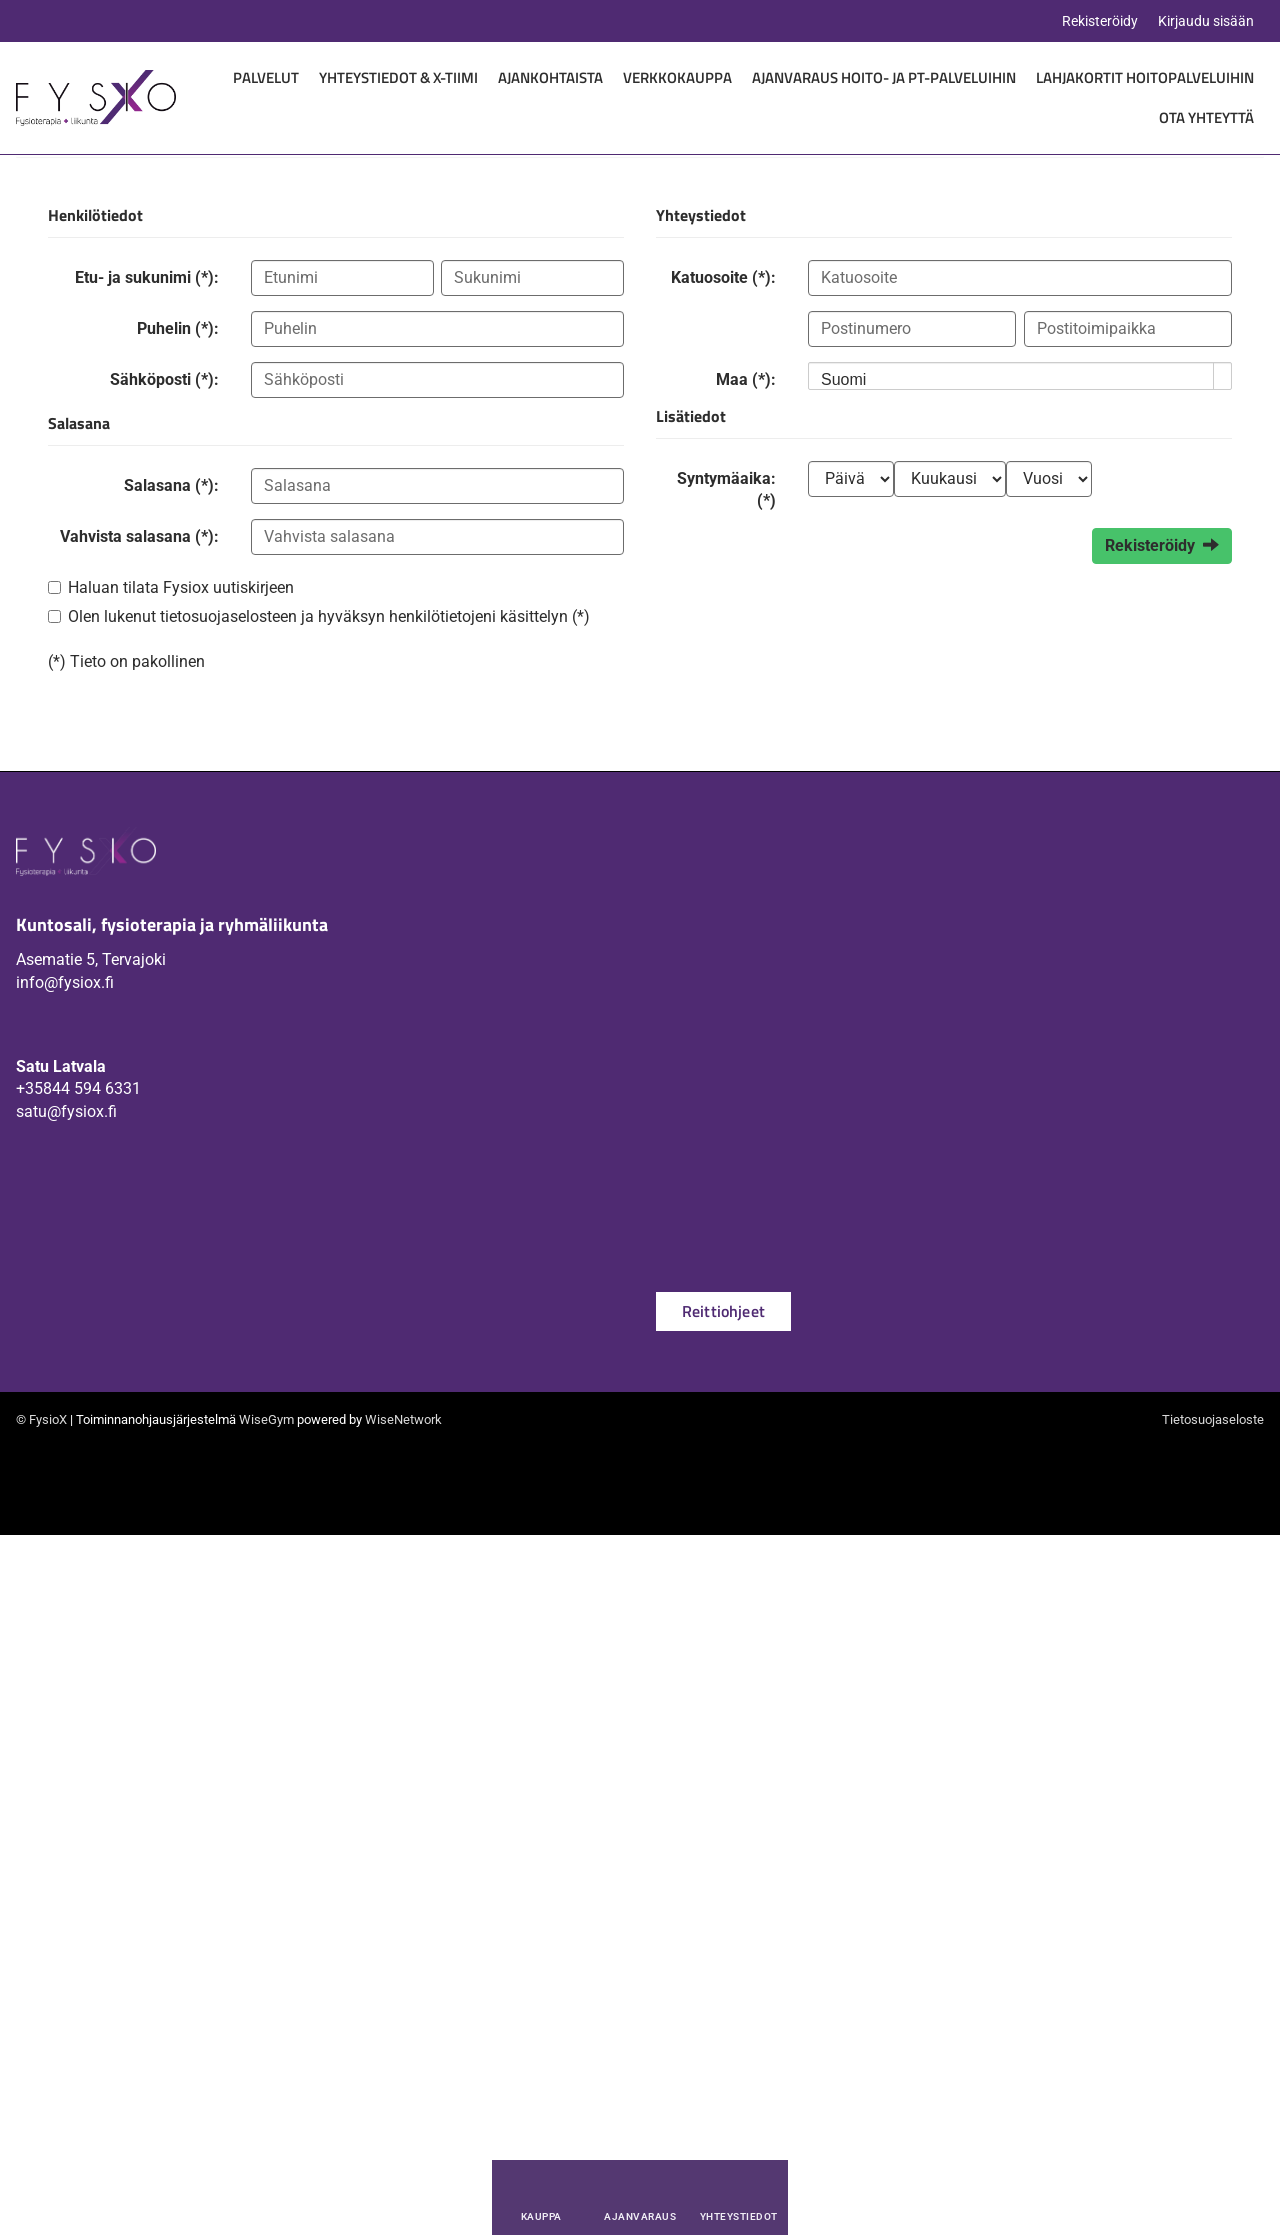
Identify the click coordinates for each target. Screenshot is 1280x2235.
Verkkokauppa (677, 77)
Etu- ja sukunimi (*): (147, 277)
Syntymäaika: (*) (726, 489)
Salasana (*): (171, 485)
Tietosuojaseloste (1213, 1419)
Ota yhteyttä (1206, 117)
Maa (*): (746, 379)
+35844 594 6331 (78, 1088)
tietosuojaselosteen (228, 616)
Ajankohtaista (550, 77)
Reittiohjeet (723, 1311)
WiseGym (266, 1419)
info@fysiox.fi (65, 982)
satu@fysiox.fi (66, 1111)
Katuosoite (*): (723, 277)
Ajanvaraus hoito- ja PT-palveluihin (884, 77)
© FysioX (41, 1419)
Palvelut (266, 77)
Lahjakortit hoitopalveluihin (1145, 77)
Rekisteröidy (1100, 21)
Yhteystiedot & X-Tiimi (398, 77)
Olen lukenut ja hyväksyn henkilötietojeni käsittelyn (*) (329, 616)
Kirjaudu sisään (1206, 21)
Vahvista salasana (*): (139, 536)
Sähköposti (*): (164, 379)
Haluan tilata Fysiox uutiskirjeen (181, 587)
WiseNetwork (403, 1419)
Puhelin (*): (178, 328)
